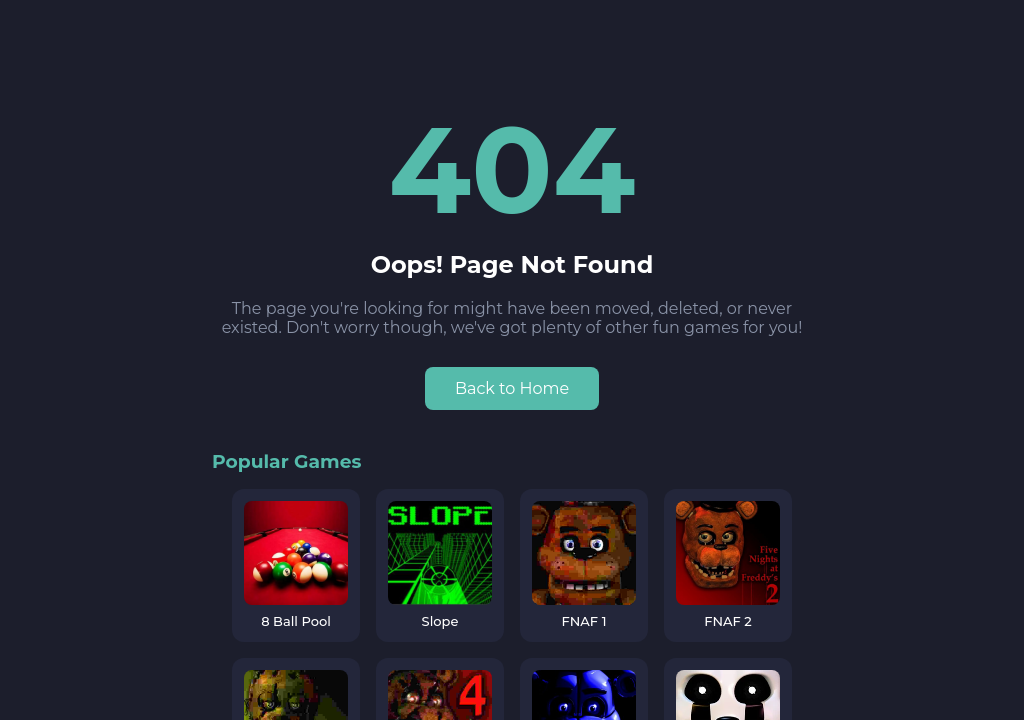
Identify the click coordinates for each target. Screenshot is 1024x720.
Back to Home (512, 388)
